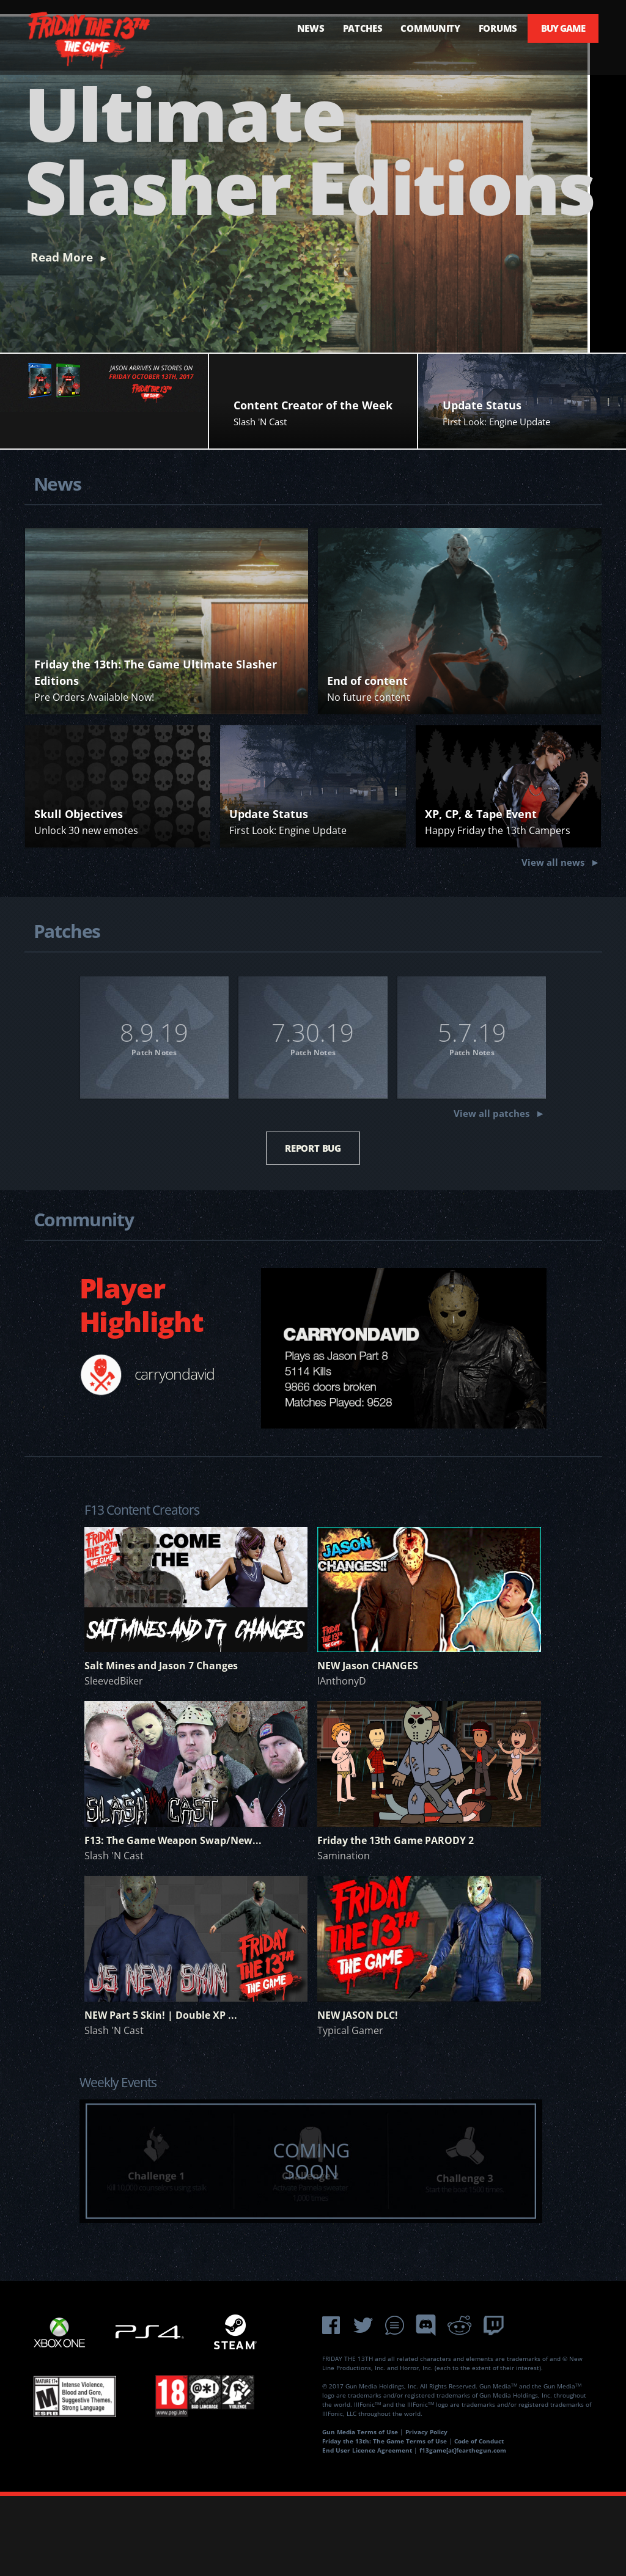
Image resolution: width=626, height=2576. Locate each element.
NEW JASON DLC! (357, 2095)
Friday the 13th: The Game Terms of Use (384, 2521)
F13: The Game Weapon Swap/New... (173, 1920)
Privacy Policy (426, 2512)
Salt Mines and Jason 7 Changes (161, 1746)
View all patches (491, 1194)
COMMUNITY (419, 28)
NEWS (299, 28)
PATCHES (351, 28)
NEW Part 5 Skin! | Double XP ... (160, 2095)
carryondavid (174, 1454)
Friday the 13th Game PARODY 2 (395, 1920)
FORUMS (486, 28)
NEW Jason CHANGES (367, 1746)
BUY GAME (561, 28)
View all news (552, 942)
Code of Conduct (479, 2521)
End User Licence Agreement (367, 2530)
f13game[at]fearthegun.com (462, 2530)
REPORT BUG (313, 1228)
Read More (62, 337)
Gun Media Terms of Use (360, 2512)
